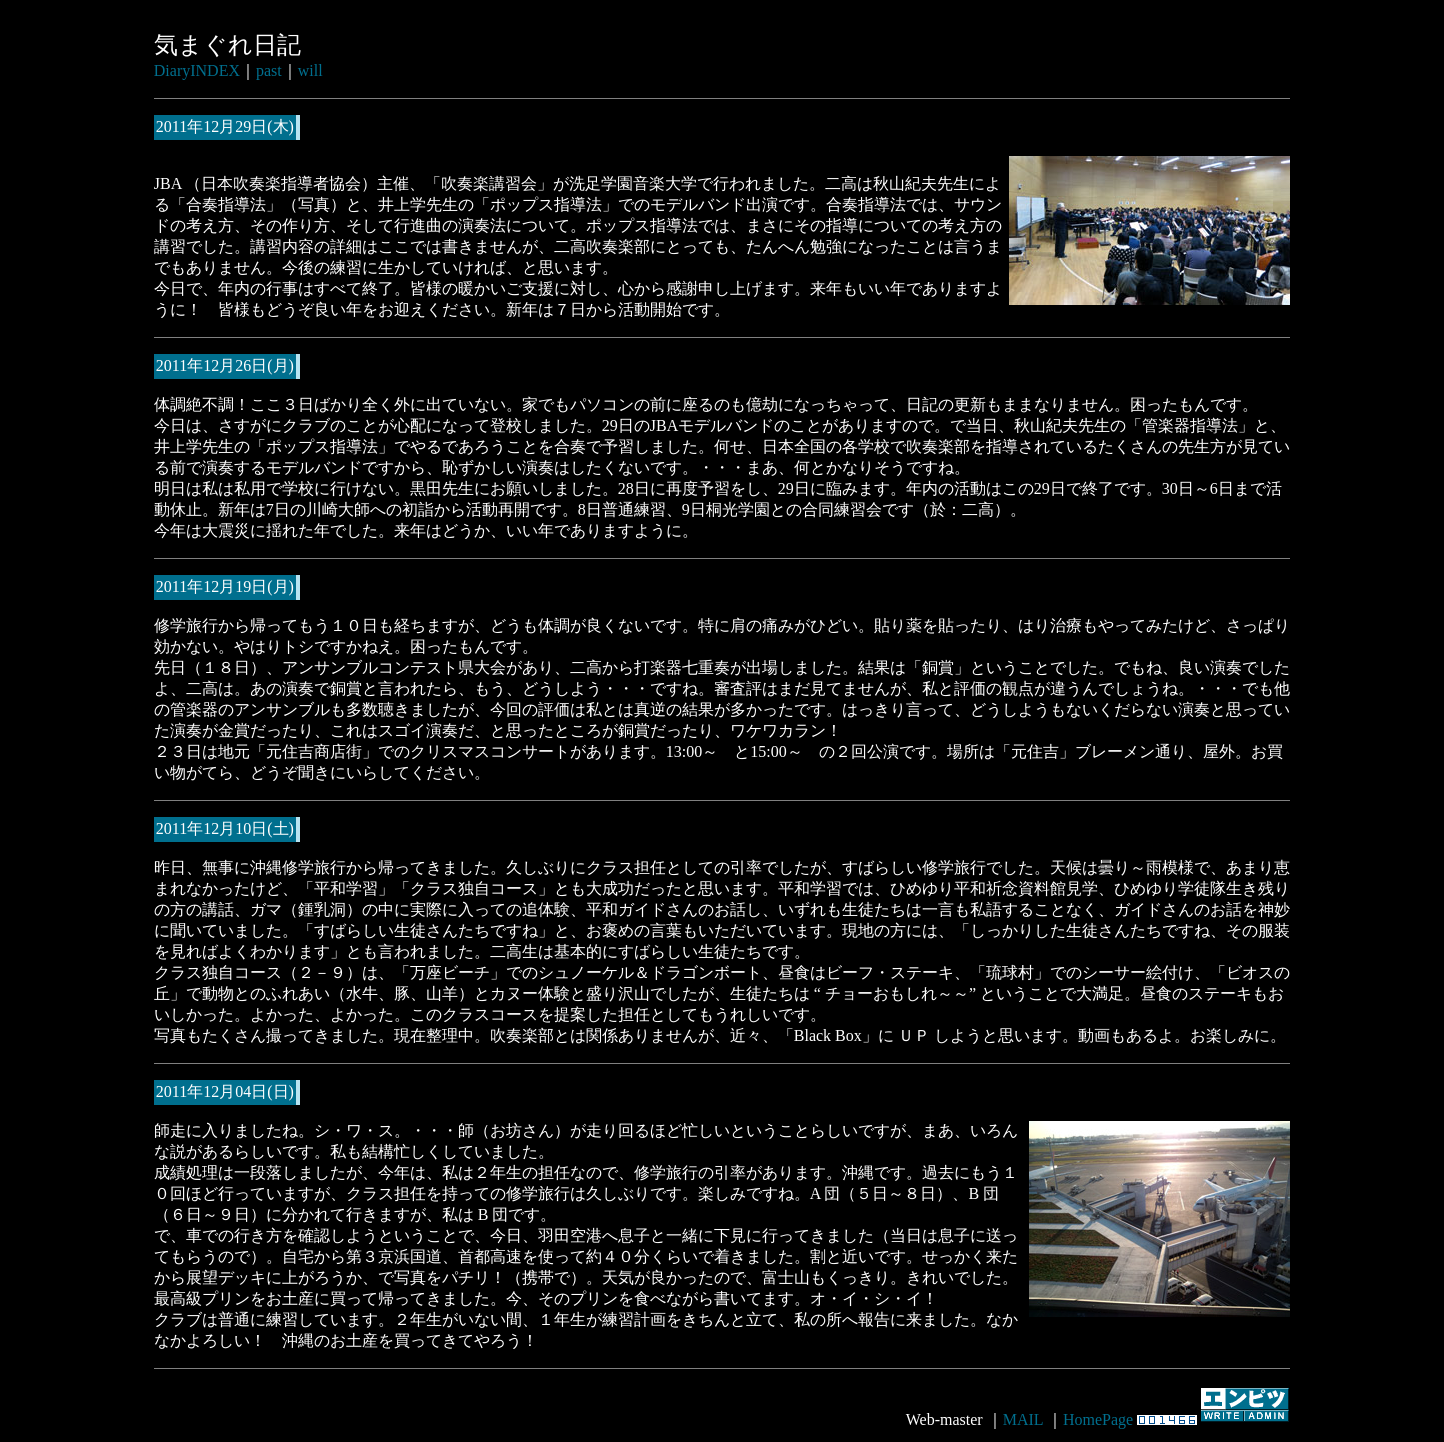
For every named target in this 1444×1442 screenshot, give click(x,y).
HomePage (1098, 1419)
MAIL (1023, 1419)
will (310, 70)
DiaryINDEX (197, 70)
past (269, 70)
